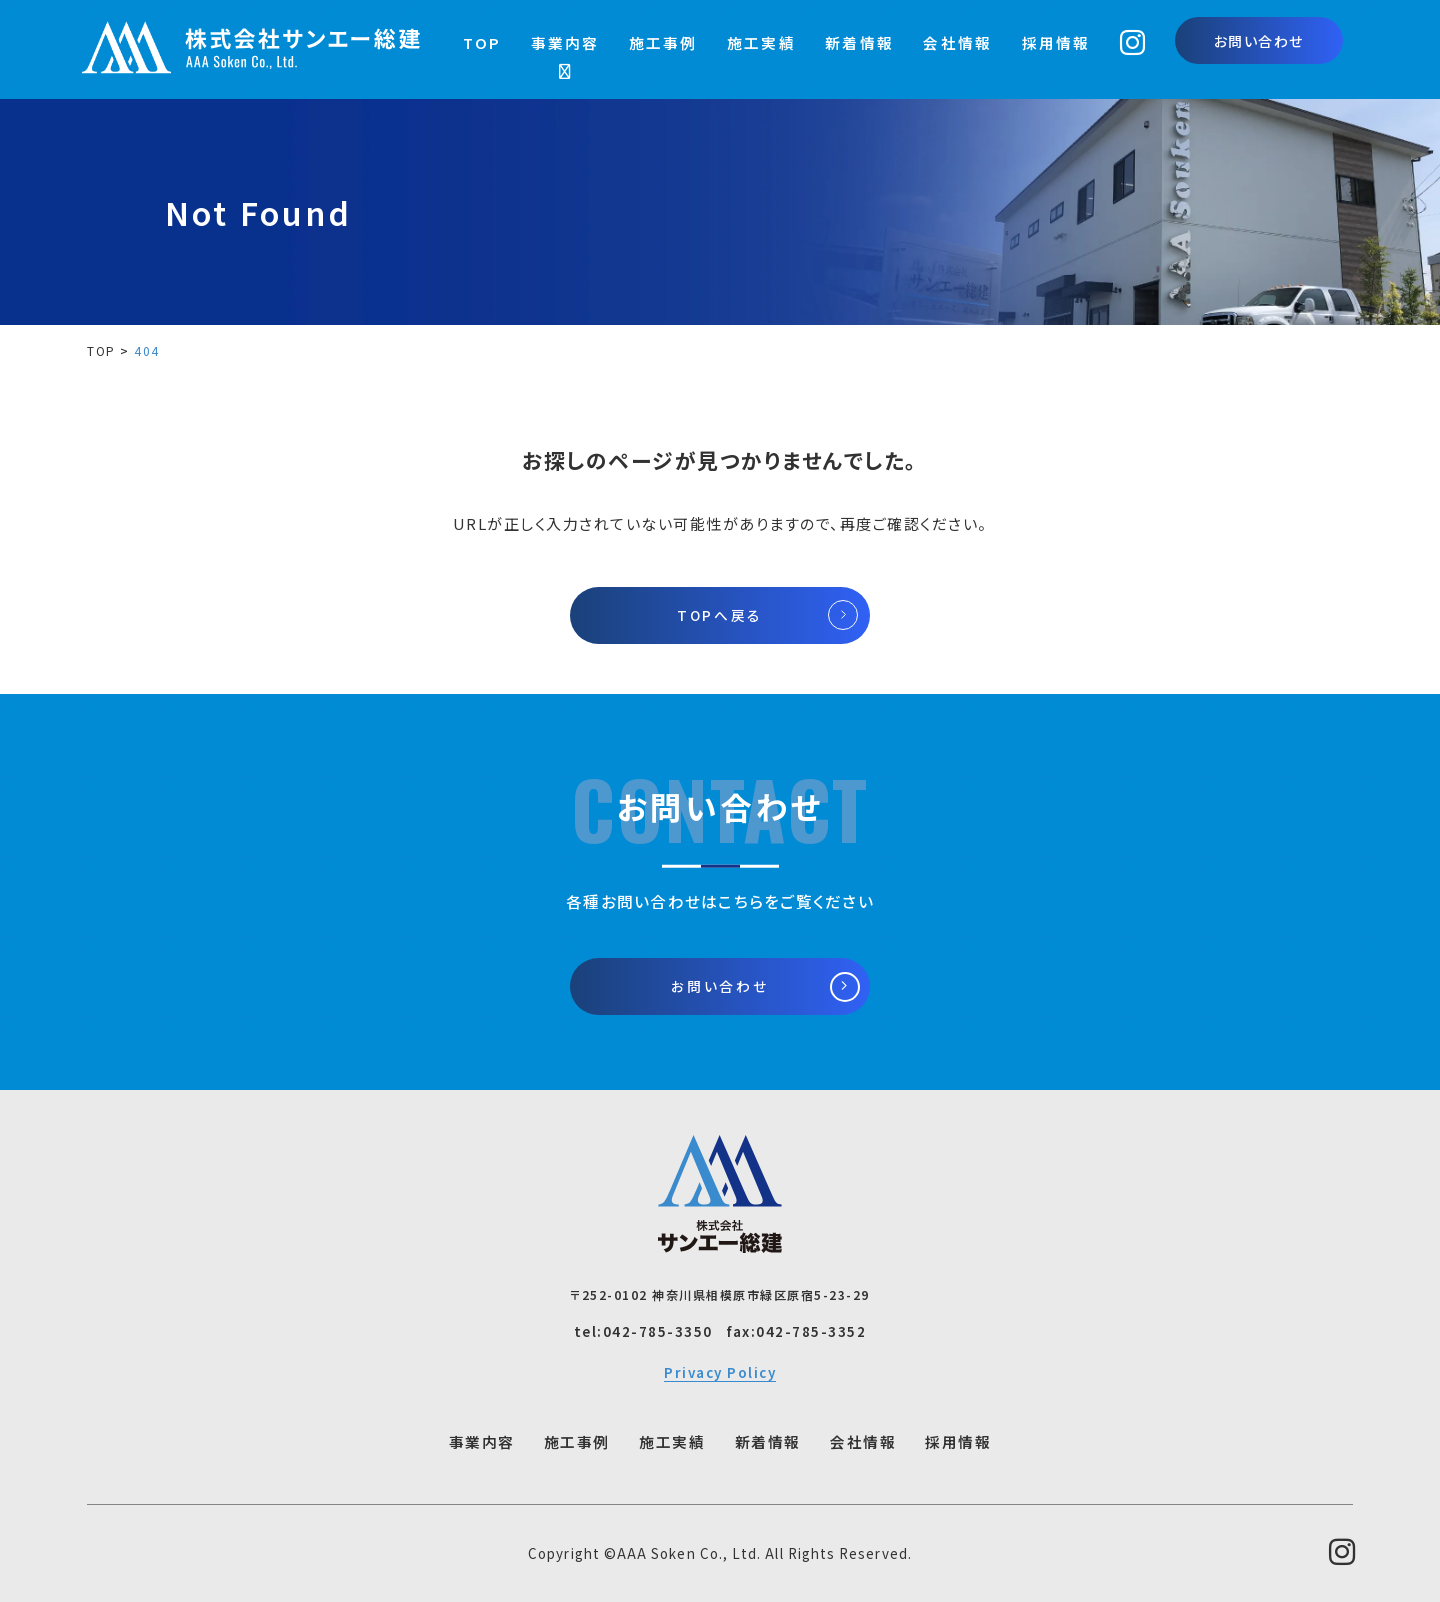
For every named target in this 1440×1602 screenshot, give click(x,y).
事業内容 (565, 42)
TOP (482, 42)
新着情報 (859, 42)
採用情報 (1056, 42)
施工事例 (663, 42)
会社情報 (957, 42)
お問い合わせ (1259, 41)
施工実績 (761, 42)
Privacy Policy (720, 1372)
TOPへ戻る (720, 615)
